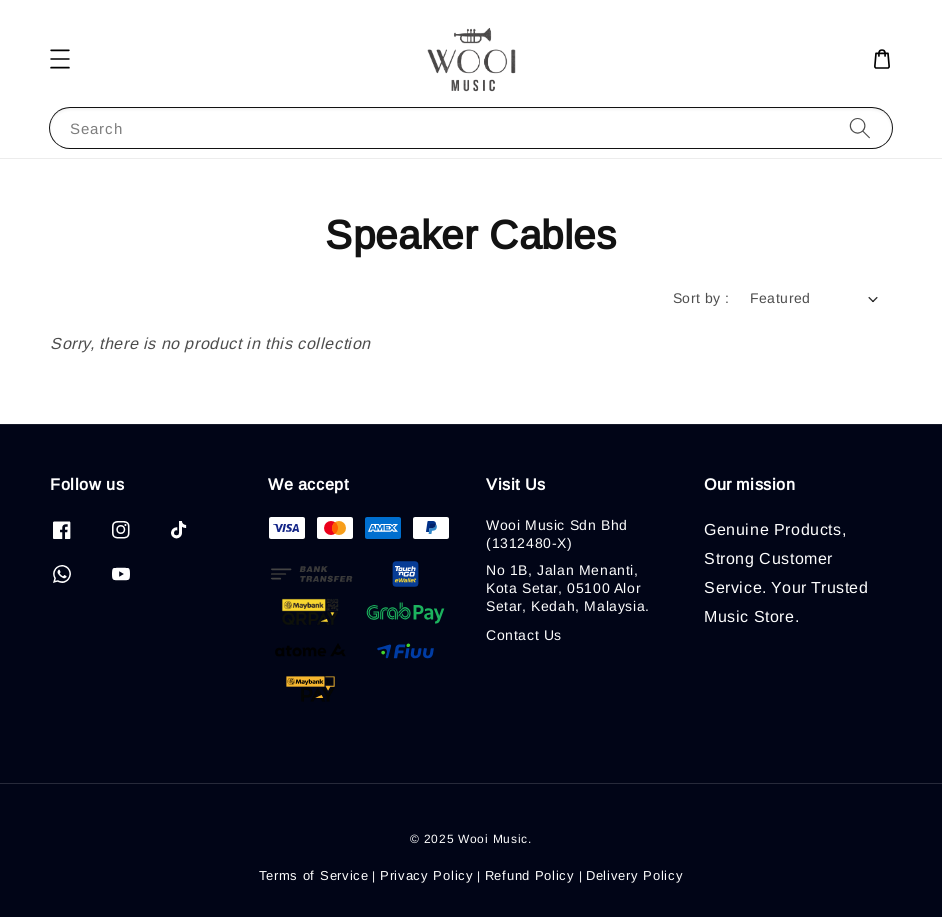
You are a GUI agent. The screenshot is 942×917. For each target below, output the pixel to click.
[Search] (860, 127)
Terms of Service (314, 875)
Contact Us (524, 635)
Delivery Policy (635, 875)
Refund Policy (530, 875)
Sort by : (701, 298)
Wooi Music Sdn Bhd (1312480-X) (557, 534)
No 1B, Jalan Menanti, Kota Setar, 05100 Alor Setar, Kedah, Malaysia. (568, 588)
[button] (60, 59)
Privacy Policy (427, 875)
